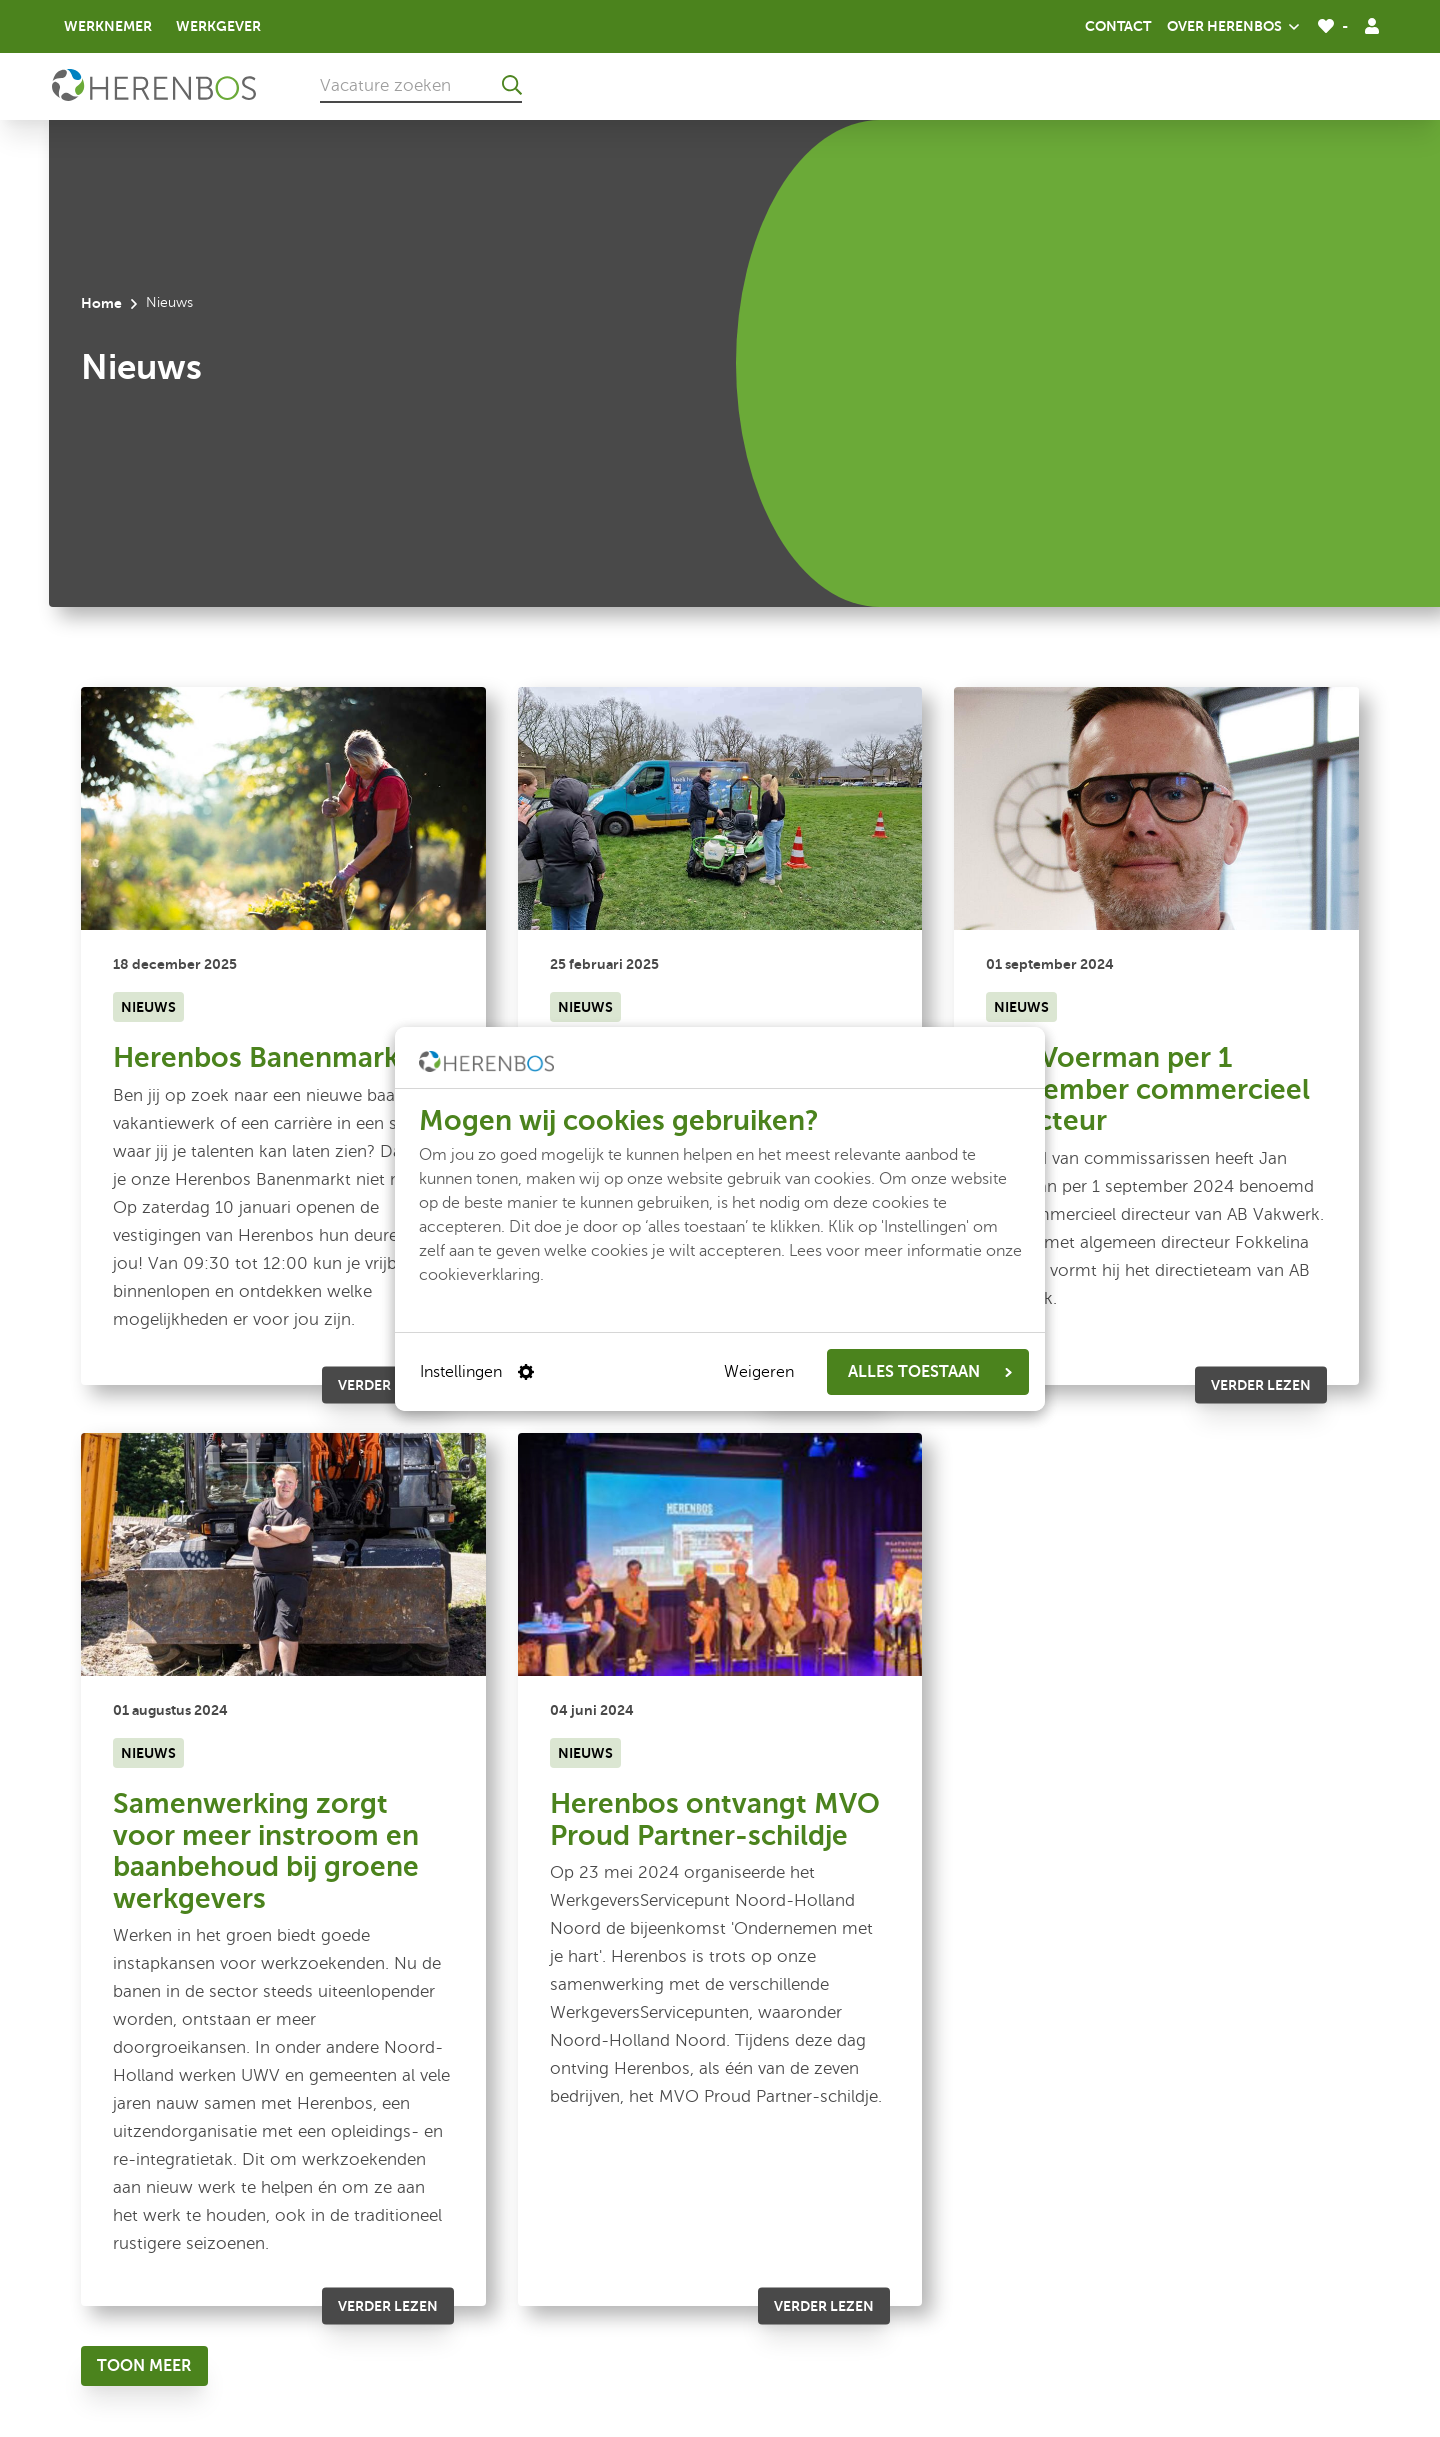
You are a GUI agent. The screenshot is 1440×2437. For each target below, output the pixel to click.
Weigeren (759, 1372)
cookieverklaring (479, 1275)
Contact (1118, 26)
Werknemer (108, 26)
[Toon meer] (144, 2366)
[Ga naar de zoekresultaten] (512, 85)
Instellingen (477, 1372)
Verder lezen (388, 1385)
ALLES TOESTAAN (930, 1372)
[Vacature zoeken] (421, 85)
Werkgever (218, 26)
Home (101, 303)
